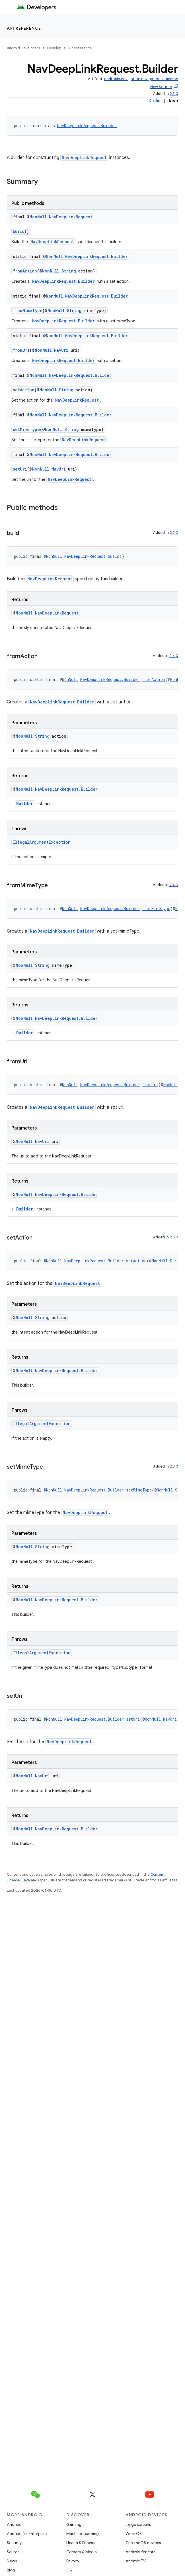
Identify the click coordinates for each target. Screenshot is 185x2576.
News (12, 2560)
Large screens (138, 2524)
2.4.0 (173, 655)
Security (14, 2542)
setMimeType (26, 429)
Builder (24, 803)
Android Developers (23, 48)
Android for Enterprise (27, 2533)
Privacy (72, 2560)
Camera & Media (81, 2551)
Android (14, 2524)
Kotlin (154, 101)
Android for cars (140, 2551)
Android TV (136, 2560)
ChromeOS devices (143, 2542)
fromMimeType (27, 310)
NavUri (61, 350)
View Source (161, 86)
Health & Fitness (80, 2542)
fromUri (21, 350)
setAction (23, 389)
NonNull (38, 216)
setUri (20, 469)
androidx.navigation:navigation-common (141, 78)
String (68, 271)
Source (13, 2551)
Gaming (73, 2524)
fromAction (25, 271)
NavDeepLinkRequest (84, 157)
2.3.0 (174, 93)
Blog (11, 2570)
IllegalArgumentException (42, 842)
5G (69, 2570)
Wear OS (134, 2533)
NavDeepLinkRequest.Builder (87, 125)
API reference (24, 28)
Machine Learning (82, 2533)
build (18, 231)
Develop (54, 48)
